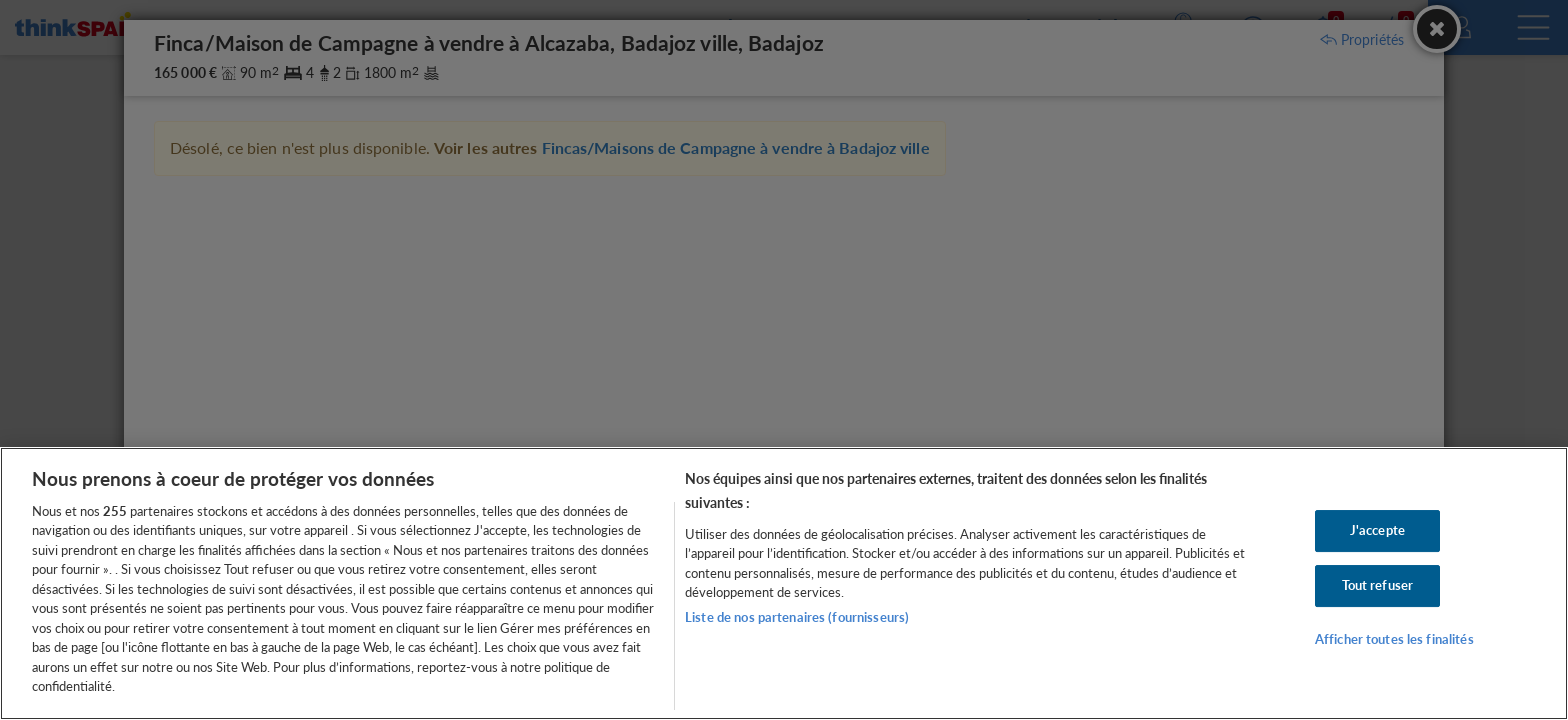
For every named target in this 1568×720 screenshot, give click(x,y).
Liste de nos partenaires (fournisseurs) (797, 617)
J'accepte (1377, 531)
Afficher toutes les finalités (1394, 639)
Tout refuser (1378, 585)
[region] (784, 583)
